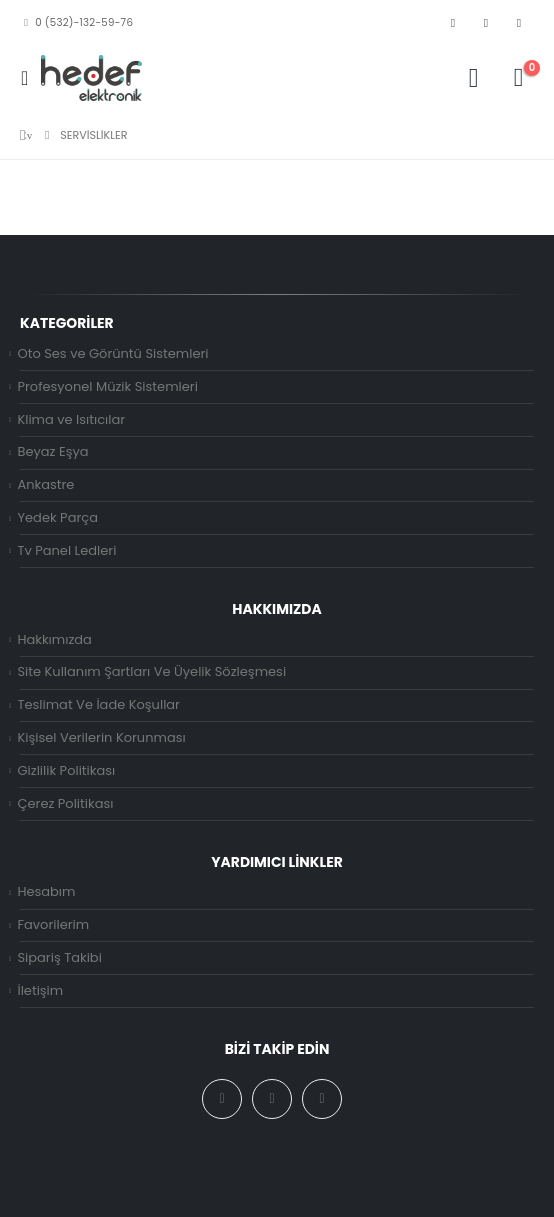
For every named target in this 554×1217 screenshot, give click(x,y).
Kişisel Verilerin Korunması (101, 737)
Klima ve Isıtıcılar (71, 419)
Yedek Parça (57, 517)
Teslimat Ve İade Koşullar (98, 704)
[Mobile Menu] (30, 78)
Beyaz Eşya (52, 451)
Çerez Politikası (65, 803)
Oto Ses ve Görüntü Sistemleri (112, 353)
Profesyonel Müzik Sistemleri (107, 386)
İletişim (40, 990)
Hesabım (46, 891)
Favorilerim (53, 924)
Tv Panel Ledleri (66, 550)
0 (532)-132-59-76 (76, 22)
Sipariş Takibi (59, 957)
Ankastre (45, 484)
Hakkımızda (54, 639)
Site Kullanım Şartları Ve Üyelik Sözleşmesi (151, 671)
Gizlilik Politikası (66, 770)
